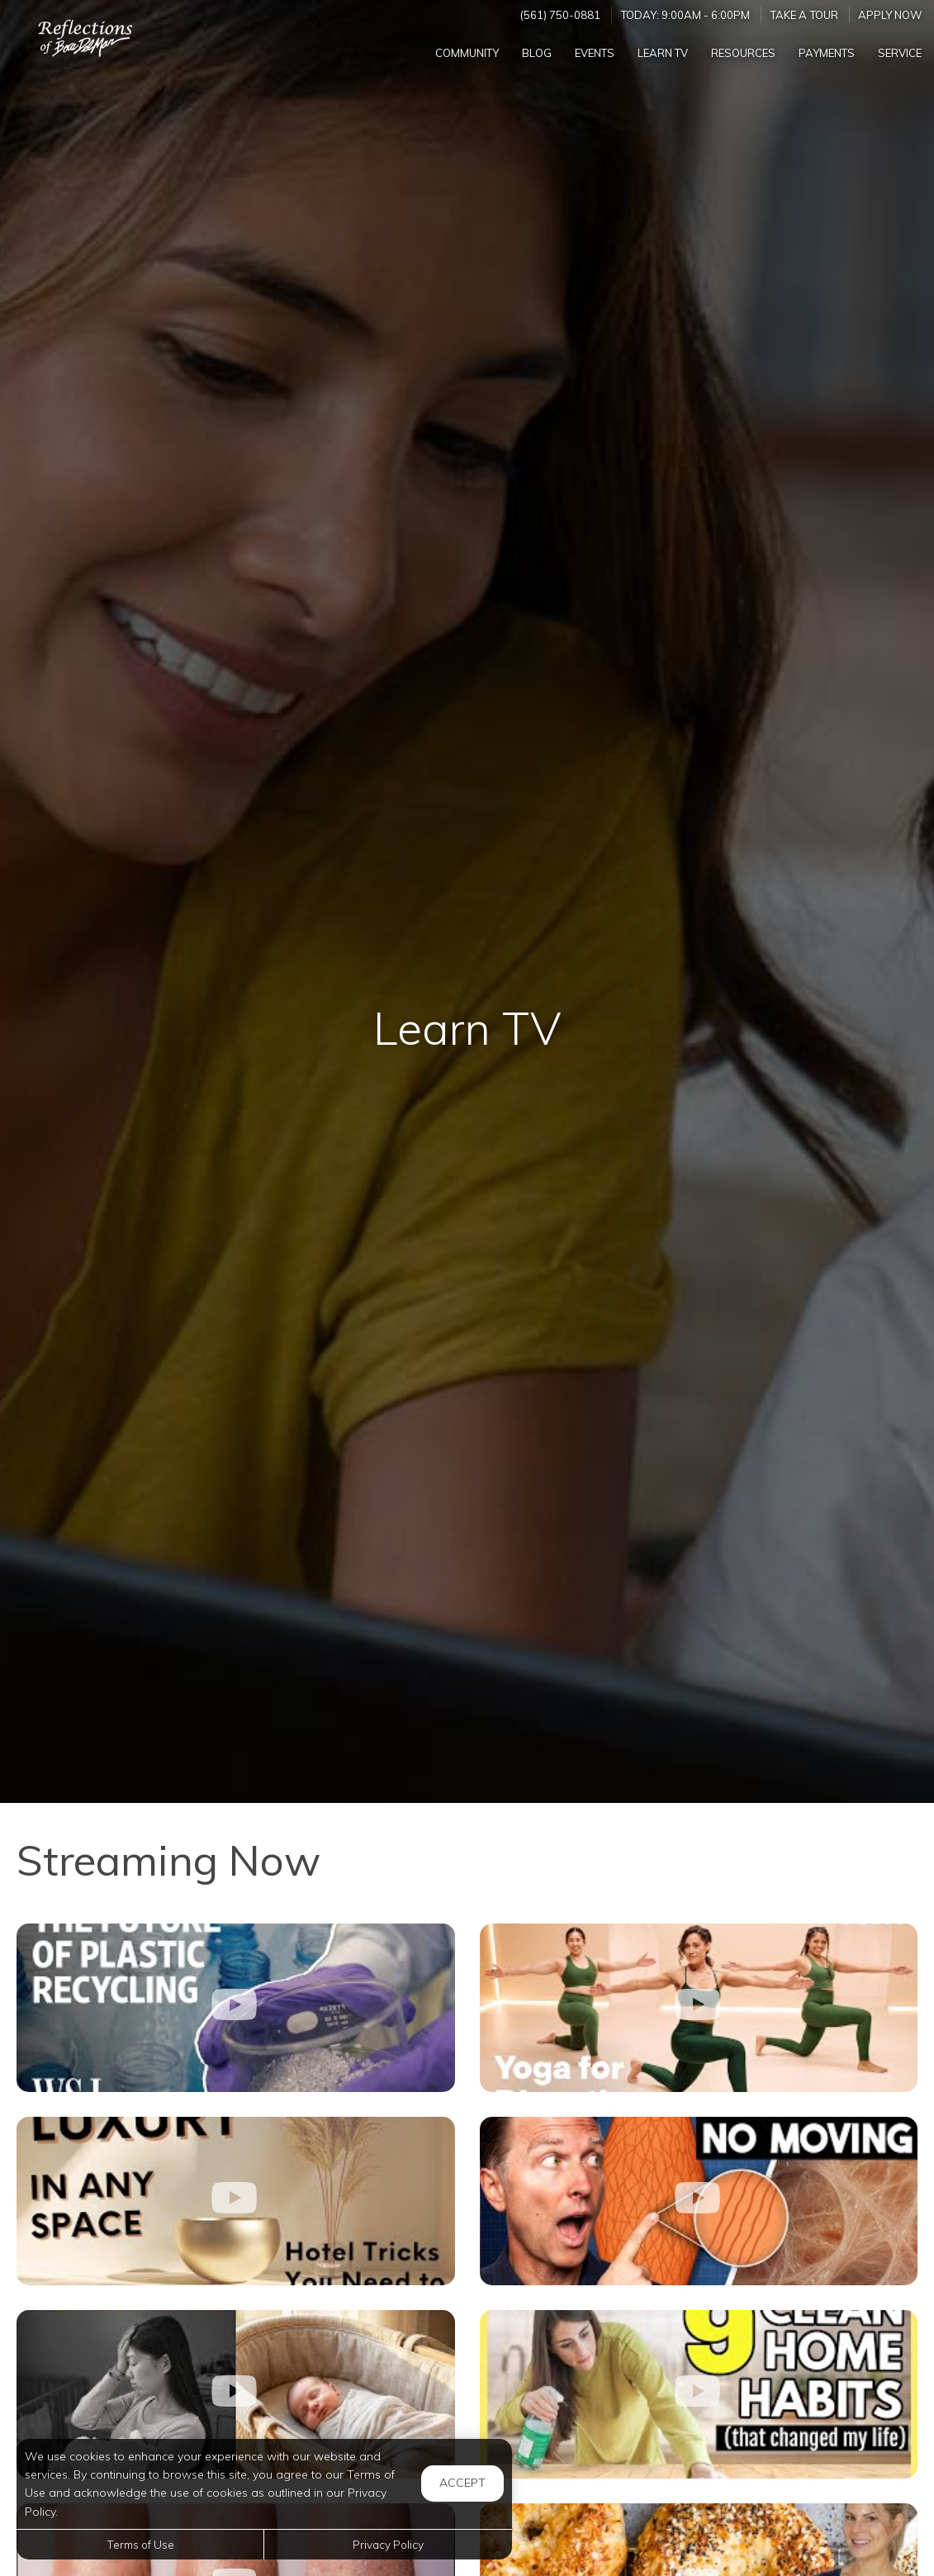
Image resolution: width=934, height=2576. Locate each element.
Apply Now (890, 14)
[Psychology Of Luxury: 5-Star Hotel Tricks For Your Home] (236, 2201)
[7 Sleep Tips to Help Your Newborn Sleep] (236, 2394)
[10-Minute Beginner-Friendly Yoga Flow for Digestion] (699, 2008)
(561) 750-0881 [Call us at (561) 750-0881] (560, 14)
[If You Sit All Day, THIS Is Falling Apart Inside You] (699, 2201)
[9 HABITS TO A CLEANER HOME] (699, 2394)
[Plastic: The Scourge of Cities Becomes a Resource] (236, 2008)
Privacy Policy (388, 2544)
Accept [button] (462, 2482)
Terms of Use (140, 2544)
